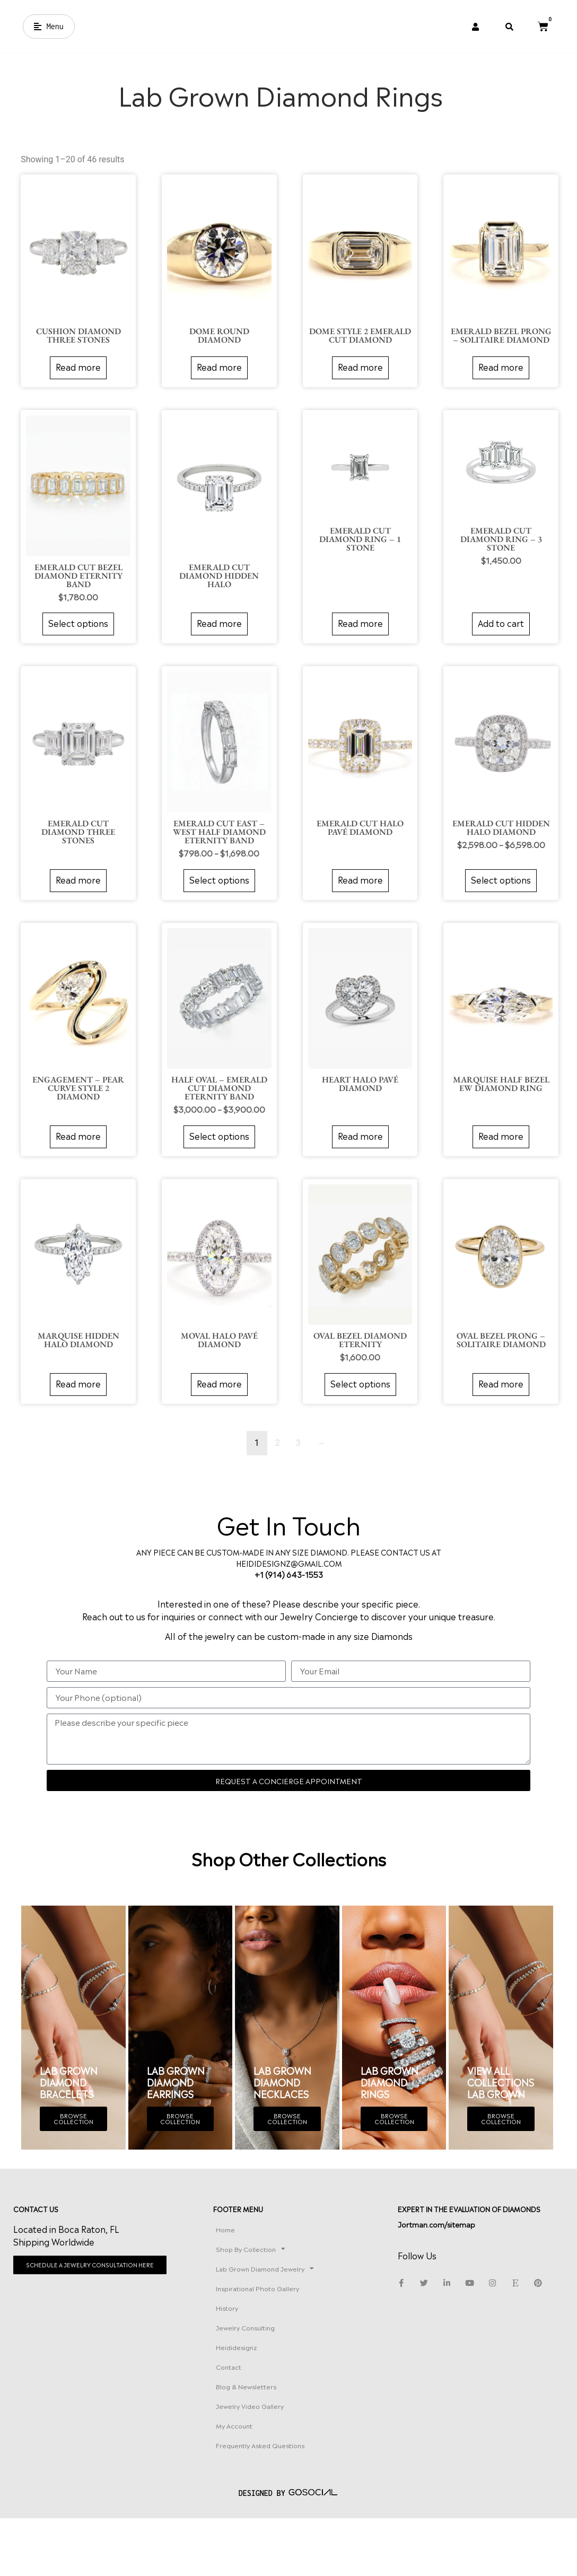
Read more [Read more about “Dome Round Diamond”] (215, 396)
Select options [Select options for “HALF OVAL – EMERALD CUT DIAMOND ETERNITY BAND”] (216, 1162)
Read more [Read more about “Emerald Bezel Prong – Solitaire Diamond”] (496, 396)
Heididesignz (271, 2400)
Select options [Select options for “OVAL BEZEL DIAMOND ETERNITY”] (356, 1408)
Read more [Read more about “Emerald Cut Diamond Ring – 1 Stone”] (356, 651)
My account (268, 2479)
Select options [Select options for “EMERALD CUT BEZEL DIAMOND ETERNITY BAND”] (76, 651)
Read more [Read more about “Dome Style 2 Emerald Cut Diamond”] (356, 396)
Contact (263, 2420)
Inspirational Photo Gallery (292, 2341)
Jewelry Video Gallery (284, 2459)
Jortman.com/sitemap (461, 2278)
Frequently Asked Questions (277, 2504)
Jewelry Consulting (279, 2381)
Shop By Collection (285, 2292)
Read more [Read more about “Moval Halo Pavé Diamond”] (215, 1408)
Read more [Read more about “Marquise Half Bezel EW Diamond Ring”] (496, 1162)
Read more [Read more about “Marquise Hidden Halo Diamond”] (75, 1408)
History (261, 2361)
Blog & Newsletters (280, 2439)
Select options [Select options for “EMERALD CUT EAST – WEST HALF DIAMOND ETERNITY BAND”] (216, 907)
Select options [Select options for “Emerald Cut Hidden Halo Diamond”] (496, 907)
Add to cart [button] (496, 651)
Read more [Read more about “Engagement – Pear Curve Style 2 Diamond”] (75, 1162)
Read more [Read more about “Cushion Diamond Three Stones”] (75, 396)
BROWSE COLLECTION (73, 2147)
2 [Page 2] (274, 1468)
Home (259, 2272)
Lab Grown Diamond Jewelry (294, 2317)
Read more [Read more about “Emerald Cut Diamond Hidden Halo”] (215, 651)
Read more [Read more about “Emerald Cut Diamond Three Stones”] (75, 907)
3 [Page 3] (294, 1468)
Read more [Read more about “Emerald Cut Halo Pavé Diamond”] (356, 907)
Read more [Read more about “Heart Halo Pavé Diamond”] (356, 1162)
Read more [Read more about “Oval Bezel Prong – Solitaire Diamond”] (496, 1408)
